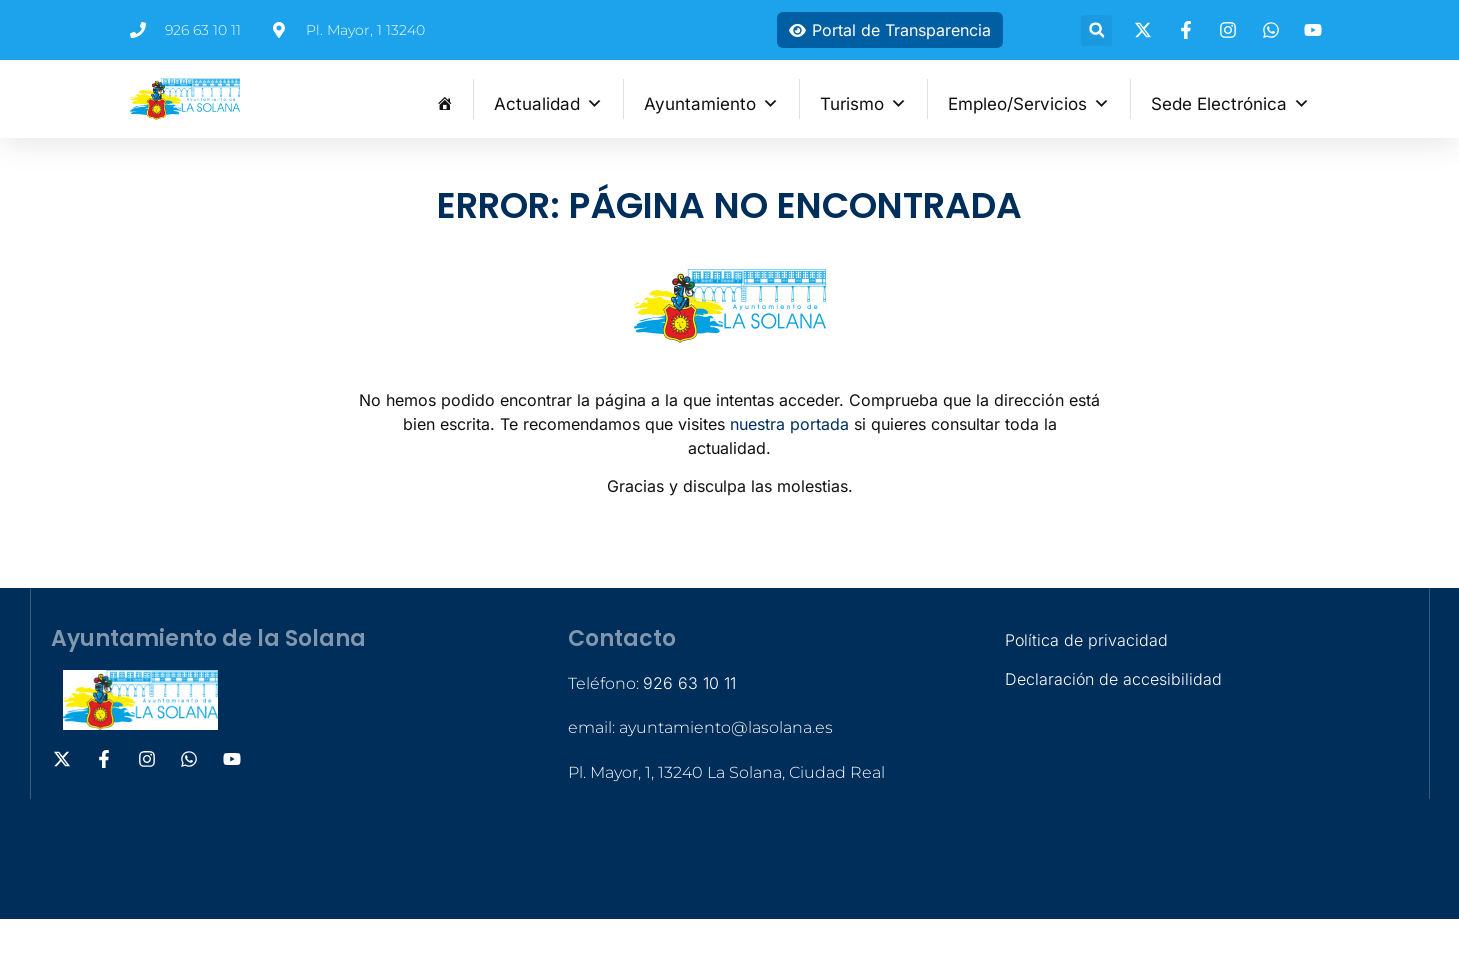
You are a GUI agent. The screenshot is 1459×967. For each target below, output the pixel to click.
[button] (1096, 30)
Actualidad (548, 101)
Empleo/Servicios (1029, 101)
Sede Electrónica (1230, 101)
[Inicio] (444, 99)
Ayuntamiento (711, 101)
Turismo (863, 101)
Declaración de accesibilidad (1113, 679)
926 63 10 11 (689, 683)
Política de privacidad (1086, 640)
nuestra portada (789, 424)
